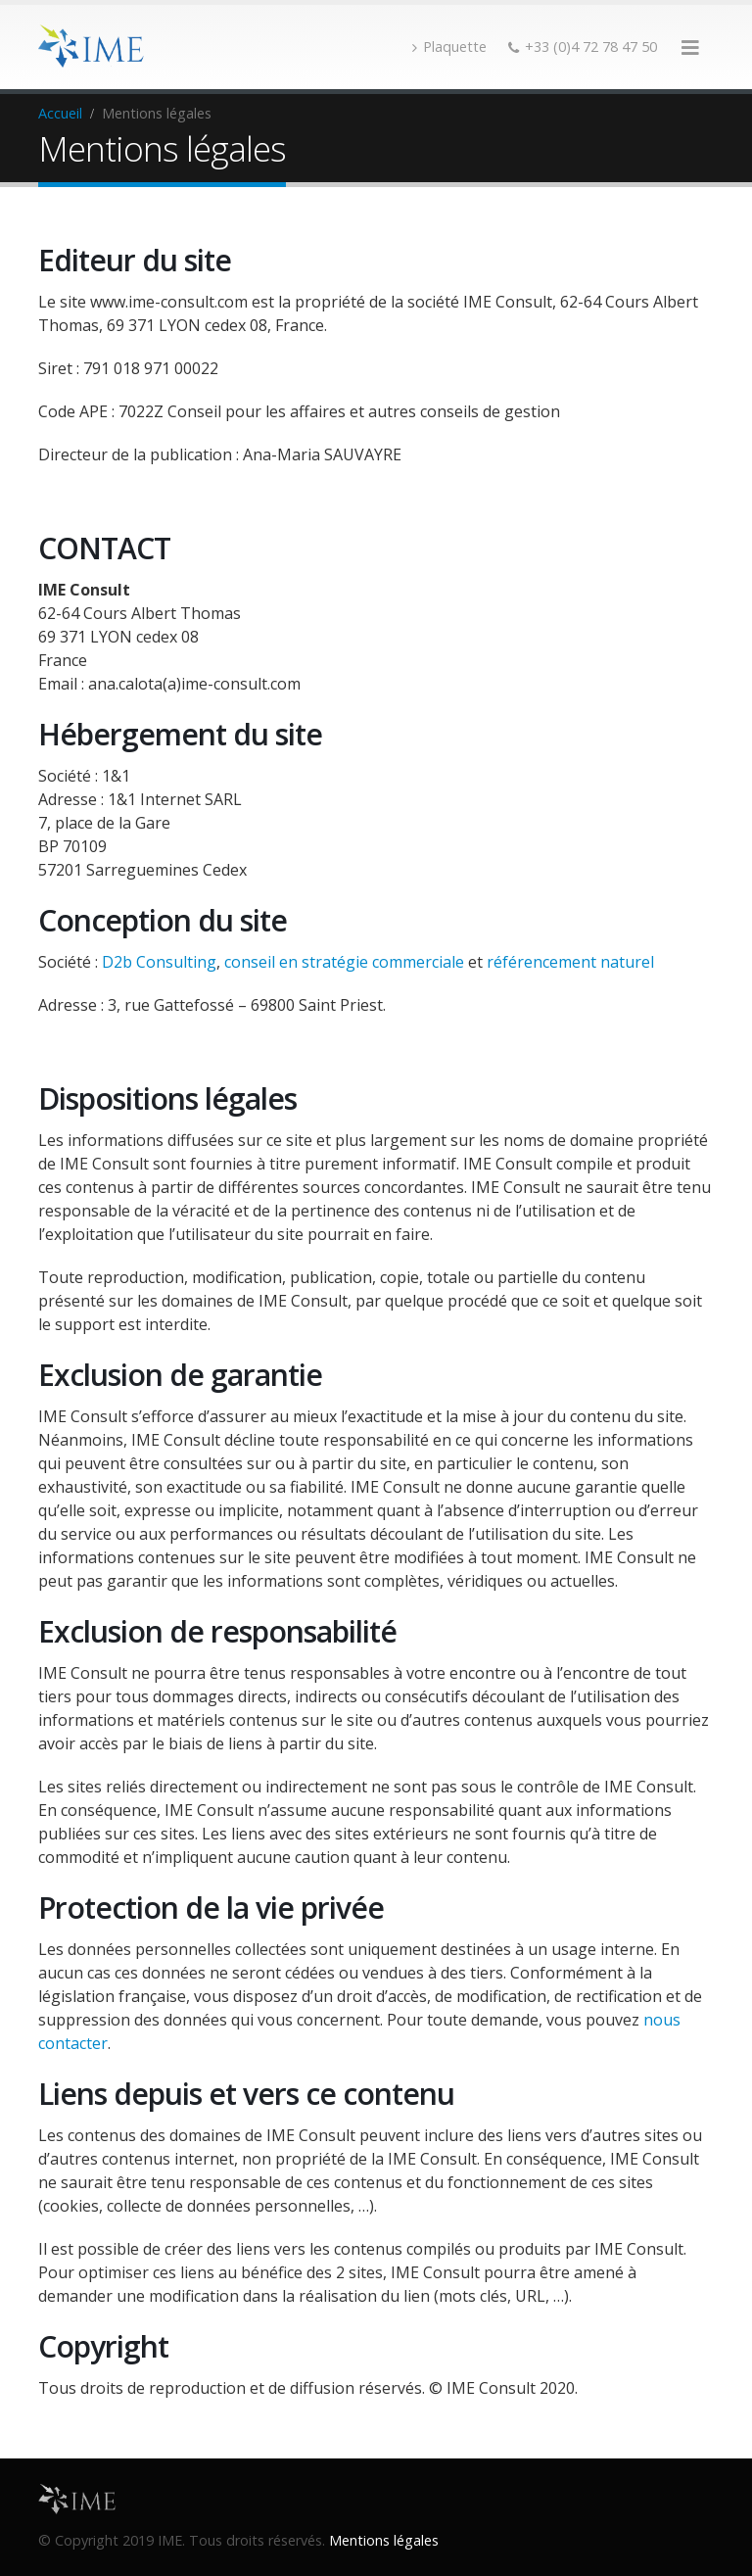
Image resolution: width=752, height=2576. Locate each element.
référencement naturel (570, 962)
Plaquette (449, 46)
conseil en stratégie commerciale (344, 962)
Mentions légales (384, 2540)
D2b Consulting (159, 962)
